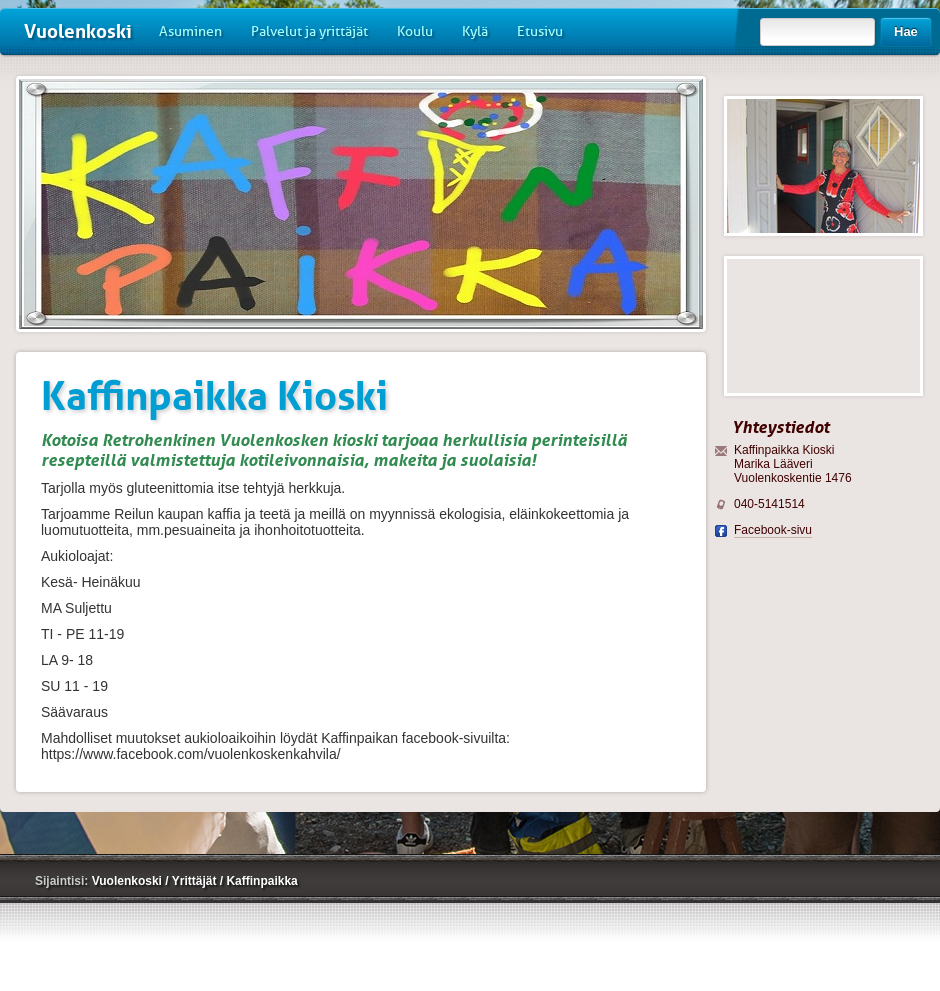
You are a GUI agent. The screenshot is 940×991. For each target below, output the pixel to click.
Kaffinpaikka (261, 881)
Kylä (475, 31)
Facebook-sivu (773, 530)
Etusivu (540, 31)
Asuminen (190, 31)
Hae (906, 31)
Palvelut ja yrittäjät (309, 31)
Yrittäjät (196, 881)
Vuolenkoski (78, 31)
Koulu (415, 31)
